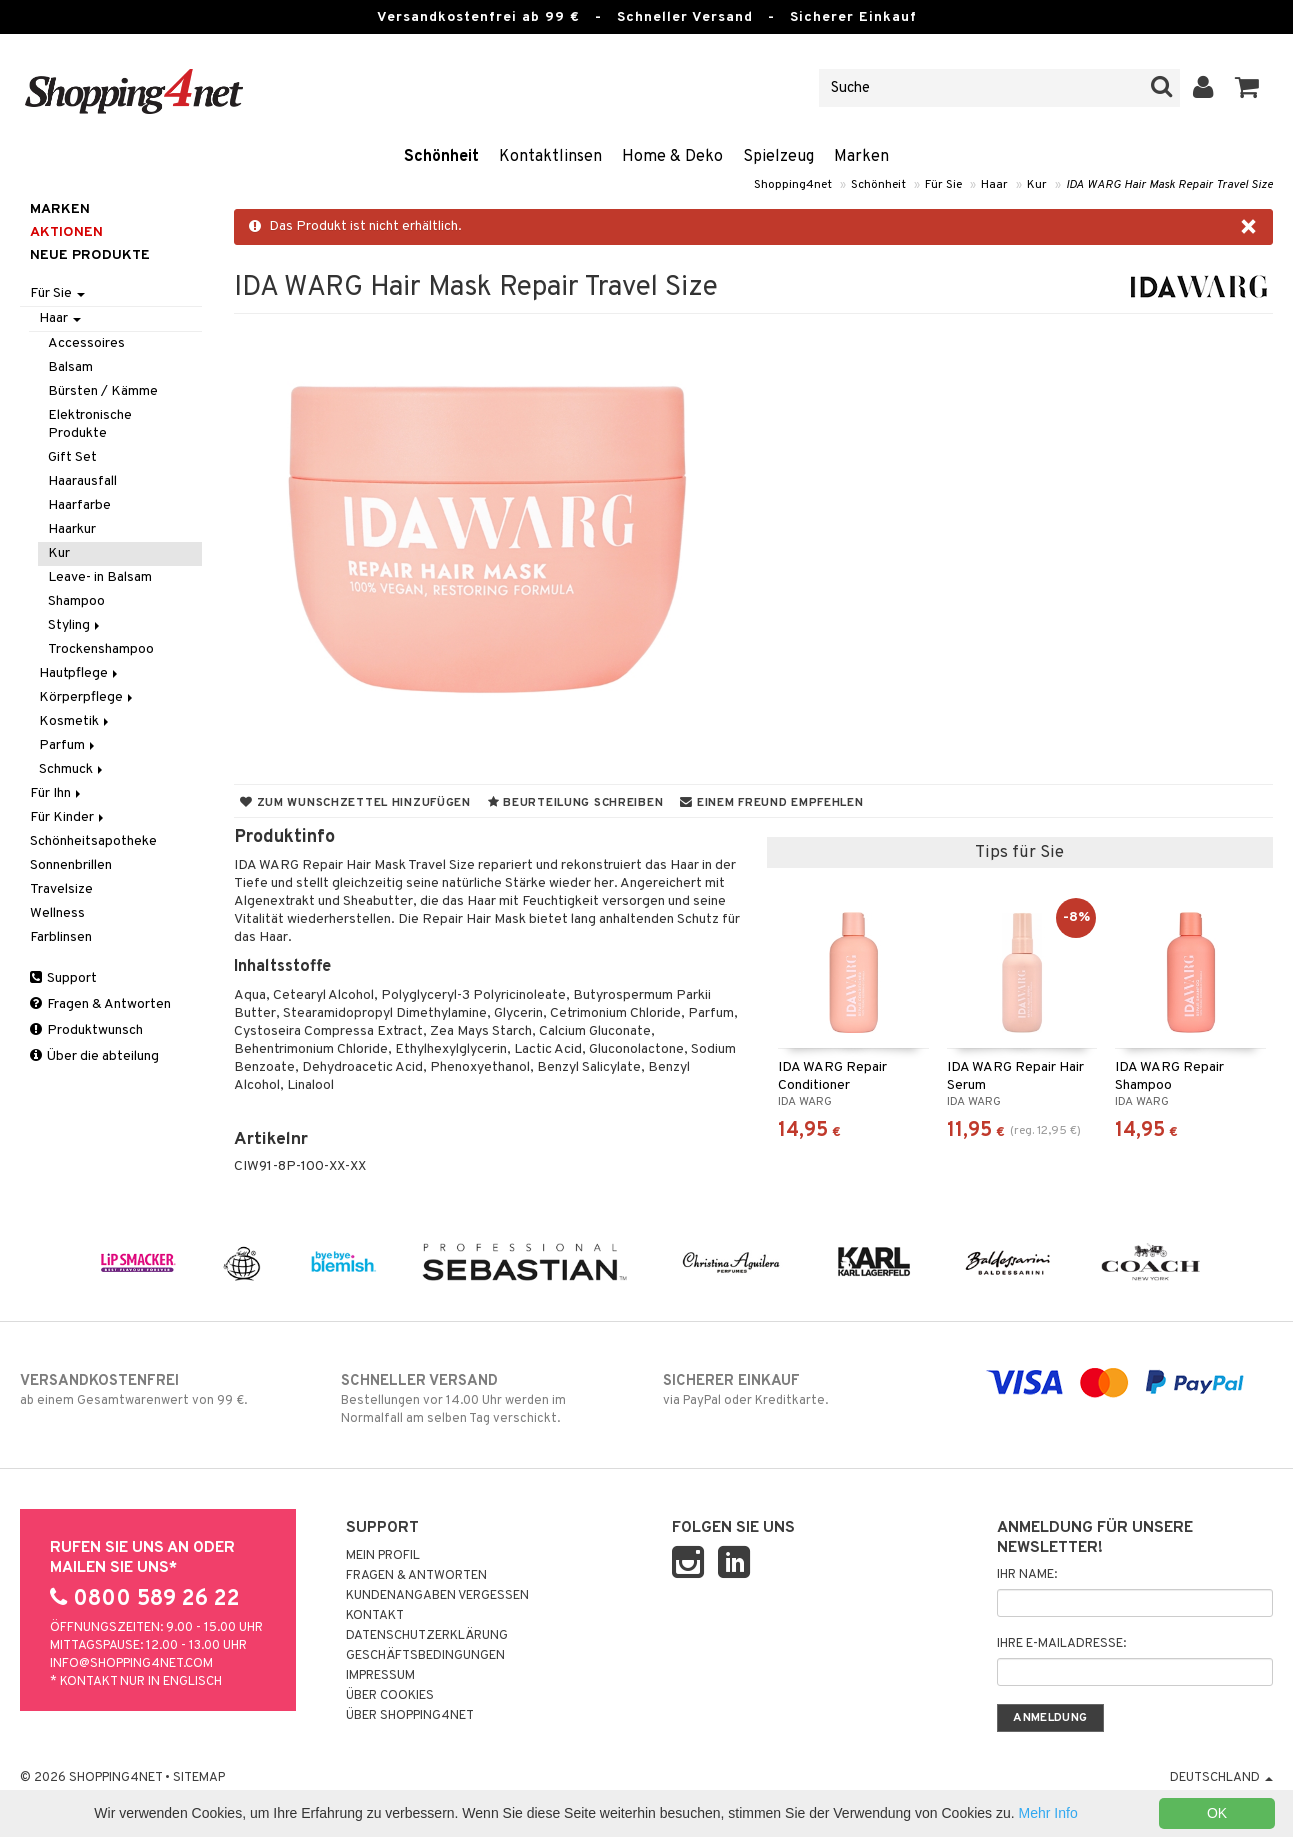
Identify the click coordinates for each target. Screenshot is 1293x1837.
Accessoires (86, 343)
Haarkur (72, 529)
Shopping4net (793, 185)
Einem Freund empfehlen (771, 803)
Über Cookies (390, 1696)
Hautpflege (80, 673)
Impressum (380, 1676)
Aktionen (66, 232)
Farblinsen (61, 937)
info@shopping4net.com (131, 1664)
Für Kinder (68, 817)
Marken (861, 157)
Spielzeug (778, 157)
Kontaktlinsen (550, 157)
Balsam (70, 367)
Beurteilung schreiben (575, 803)
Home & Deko (672, 157)
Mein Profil (383, 1556)
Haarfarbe (79, 505)
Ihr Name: (1027, 1575)
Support (63, 978)
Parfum (68, 745)
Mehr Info (1048, 1813)
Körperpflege (87, 697)
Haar (994, 185)
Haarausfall (82, 481)
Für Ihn (57, 793)
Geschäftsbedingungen (425, 1656)
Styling (75, 625)
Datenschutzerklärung (427, 1636)
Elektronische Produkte (90, 424)
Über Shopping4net (410, 1716)
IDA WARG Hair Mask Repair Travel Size (1169, 185)
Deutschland (1221, 1778)
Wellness (57, 913)
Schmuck (72, 769)
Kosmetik (75, 721)
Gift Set (72, 457)
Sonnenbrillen (71, 865)
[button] (1247, 88)
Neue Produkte (90, 255)
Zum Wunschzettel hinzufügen (355, 803)
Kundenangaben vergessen (437, 1596)
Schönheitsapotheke (93, 841)
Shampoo (76, 601)
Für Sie (943, 185)
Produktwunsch (86, 1030)
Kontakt (375, 1616)
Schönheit (441, 157)
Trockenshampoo (101, 649)
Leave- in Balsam (100, 577)
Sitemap (199, 1778)
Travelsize (61, 889)
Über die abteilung (94, 1056)
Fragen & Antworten (100, 1004)
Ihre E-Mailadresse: (1061, 1644)
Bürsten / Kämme (103, 391)
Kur (1037, 185)
